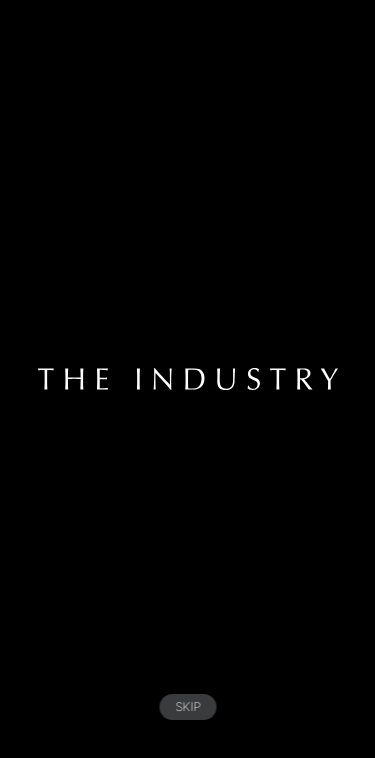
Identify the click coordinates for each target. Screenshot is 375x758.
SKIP (187, 706)
